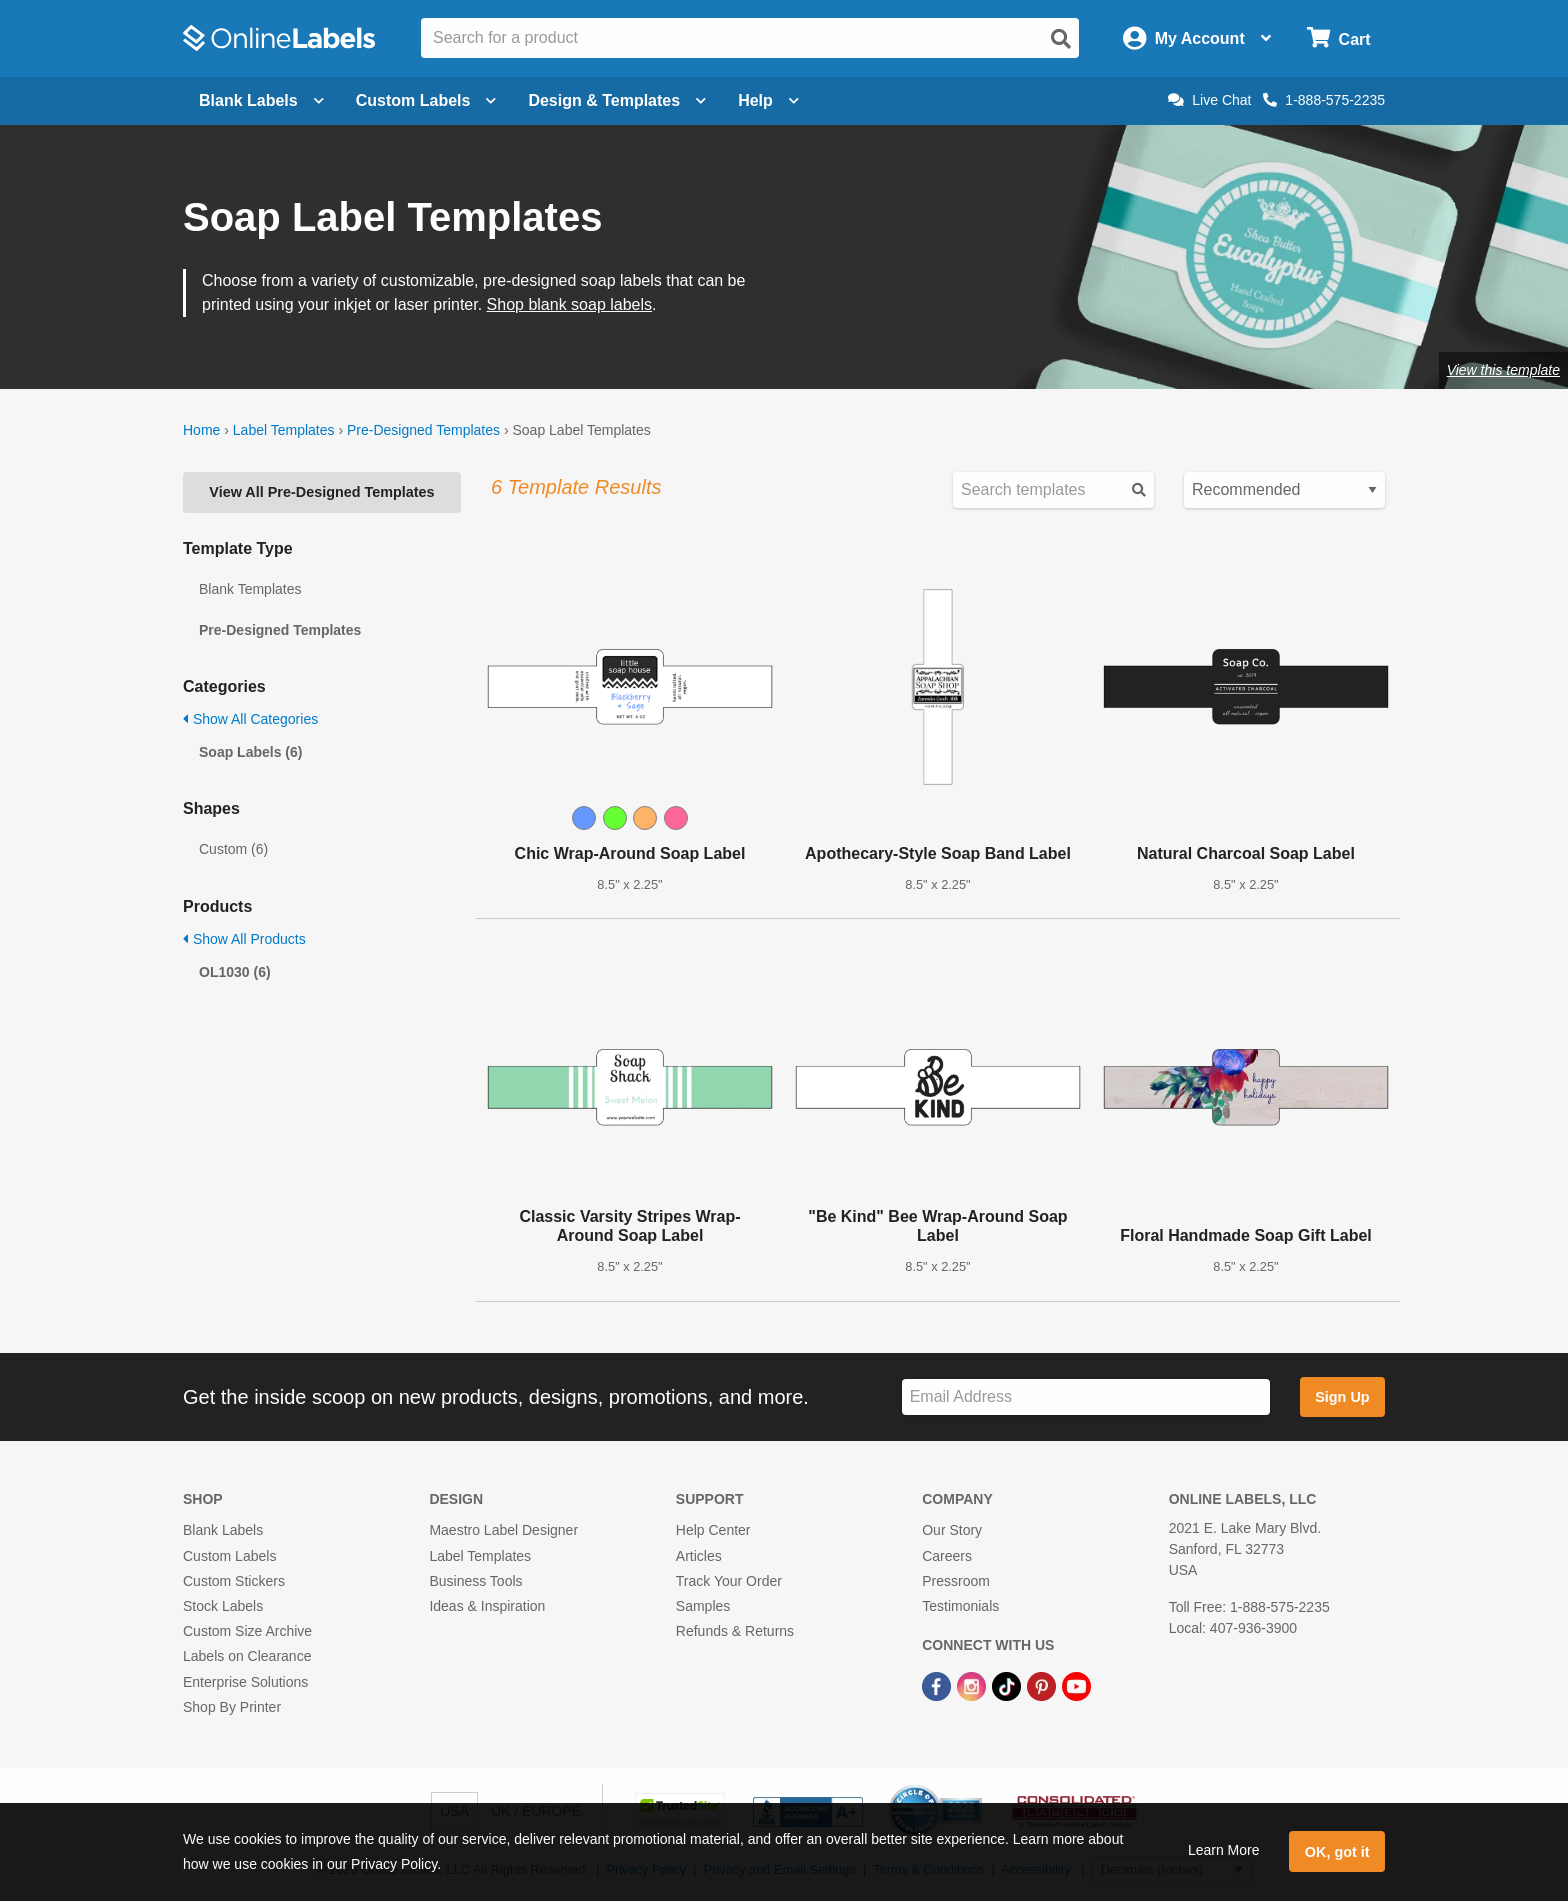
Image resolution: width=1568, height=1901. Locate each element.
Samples (703, 1606)
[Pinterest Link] (1043, 1685)
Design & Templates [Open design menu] (617, 100)
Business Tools (475, 1581)
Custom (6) (233, 849)
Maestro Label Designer (503, 1530)
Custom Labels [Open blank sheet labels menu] (426, 100)
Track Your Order (729, 1581)
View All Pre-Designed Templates (321, 492)
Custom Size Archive (247, 1631)
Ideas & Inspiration (487, 1606)
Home (201, 430)
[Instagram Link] (973, 1685)
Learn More (1224, 1850)
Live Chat (1209, 100)
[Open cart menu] (1338, 38)
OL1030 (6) (235, 972)
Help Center (713, 1530)
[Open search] (1061, 39)
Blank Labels (223, 1530)
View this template (1503, 370)
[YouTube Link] (1076, 1685)
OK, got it (1337, 1852)
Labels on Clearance (247, 1656)
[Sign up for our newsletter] (1086, 1397)
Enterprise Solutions (245, 1682)
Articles (699, 1556)
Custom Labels (229, 1556)
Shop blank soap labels (569, 304)
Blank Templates (250, 589)
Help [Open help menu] (768, 100)
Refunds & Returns (735, 1631)
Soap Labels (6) (250, 752)
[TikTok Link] (1008, 1685)
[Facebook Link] (938, 1685)
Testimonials (960, 1606)
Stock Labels (223, 1606)
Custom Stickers (234, 1581)
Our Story (952, 1530)
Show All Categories (250, 719)
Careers (947, 1556)
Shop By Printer (232, 1707)
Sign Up (1342, 1397)
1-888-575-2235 (1324, 100)
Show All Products (244, 939)
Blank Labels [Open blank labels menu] (261, 100)
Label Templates (284, 430)
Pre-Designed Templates (423, 430)
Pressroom (956, 1581)
